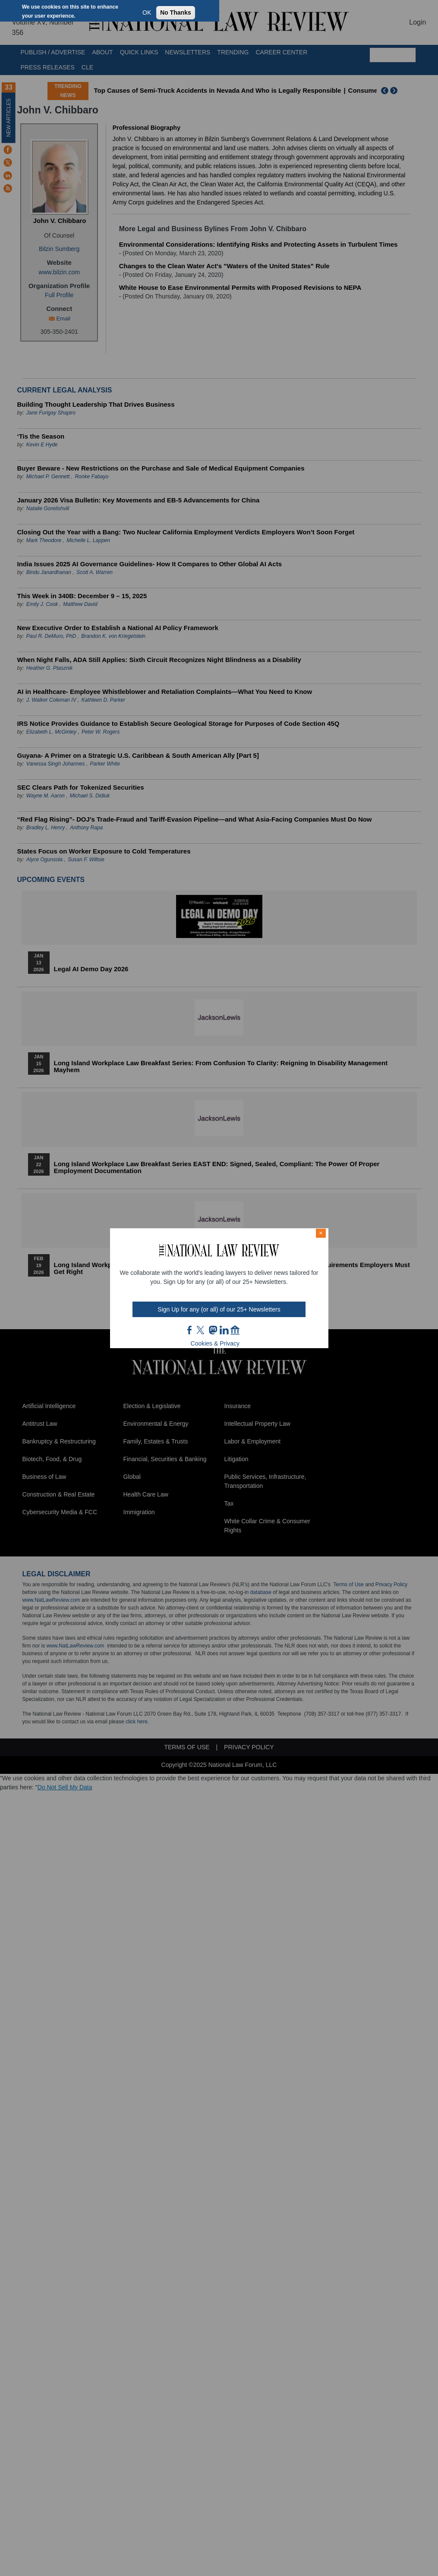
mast (212, 1330)
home (235, 1330)
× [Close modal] (320, 1233)
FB (189, 1330)
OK (146, 12)
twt (201, 1330)
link (224, 1330)
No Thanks (175, 12)
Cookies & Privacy (215, 1343)
